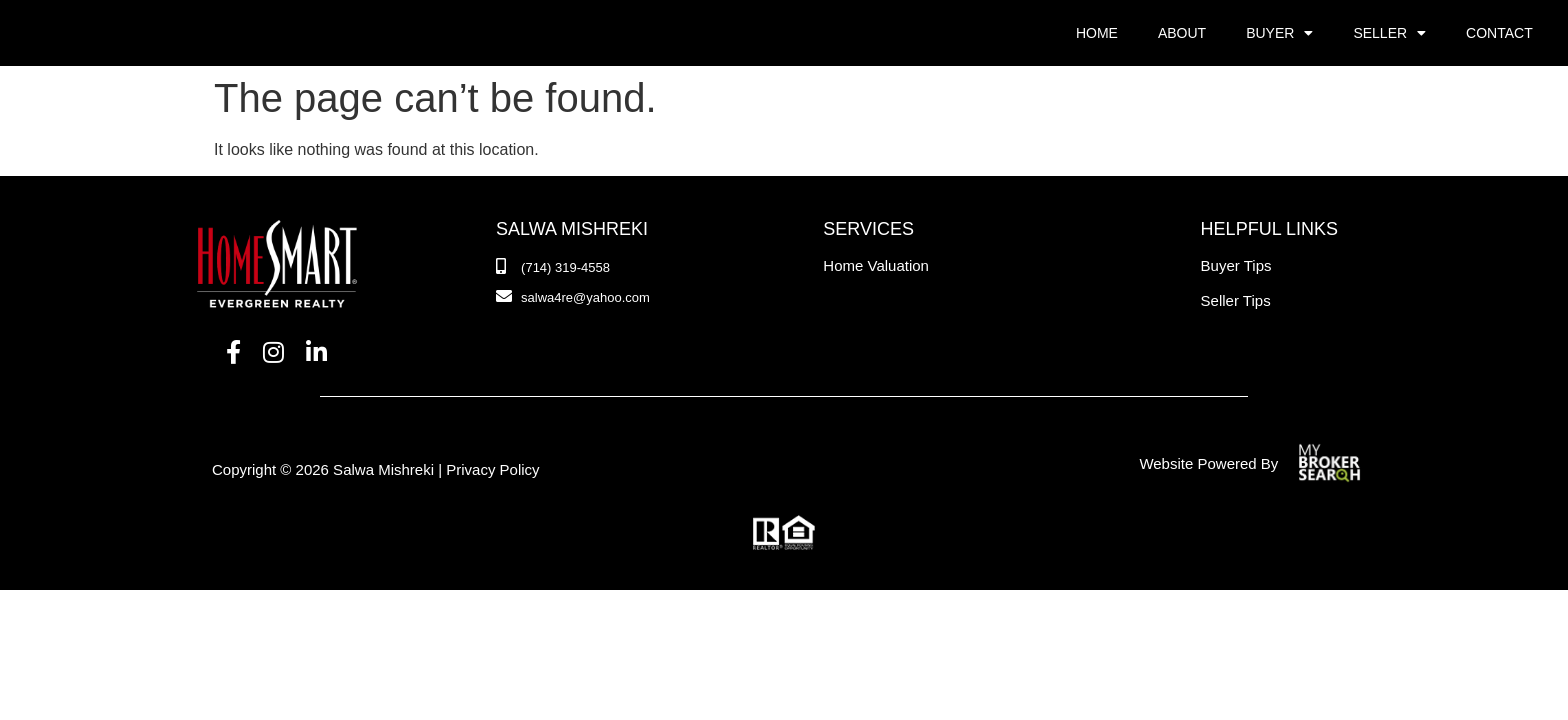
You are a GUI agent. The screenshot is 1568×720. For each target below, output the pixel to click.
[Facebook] (233, 353)
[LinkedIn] (316, 353)
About (1182, 33)
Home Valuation (876, 265)
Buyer (1279, 33)
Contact (1499, 33)
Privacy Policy (492, 469)
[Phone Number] (553, 268)
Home (1097, 33)
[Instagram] (273, 353)
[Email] (573, 298)
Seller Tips (1236, 300)
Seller (1389, 33)
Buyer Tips (1236, 265)
